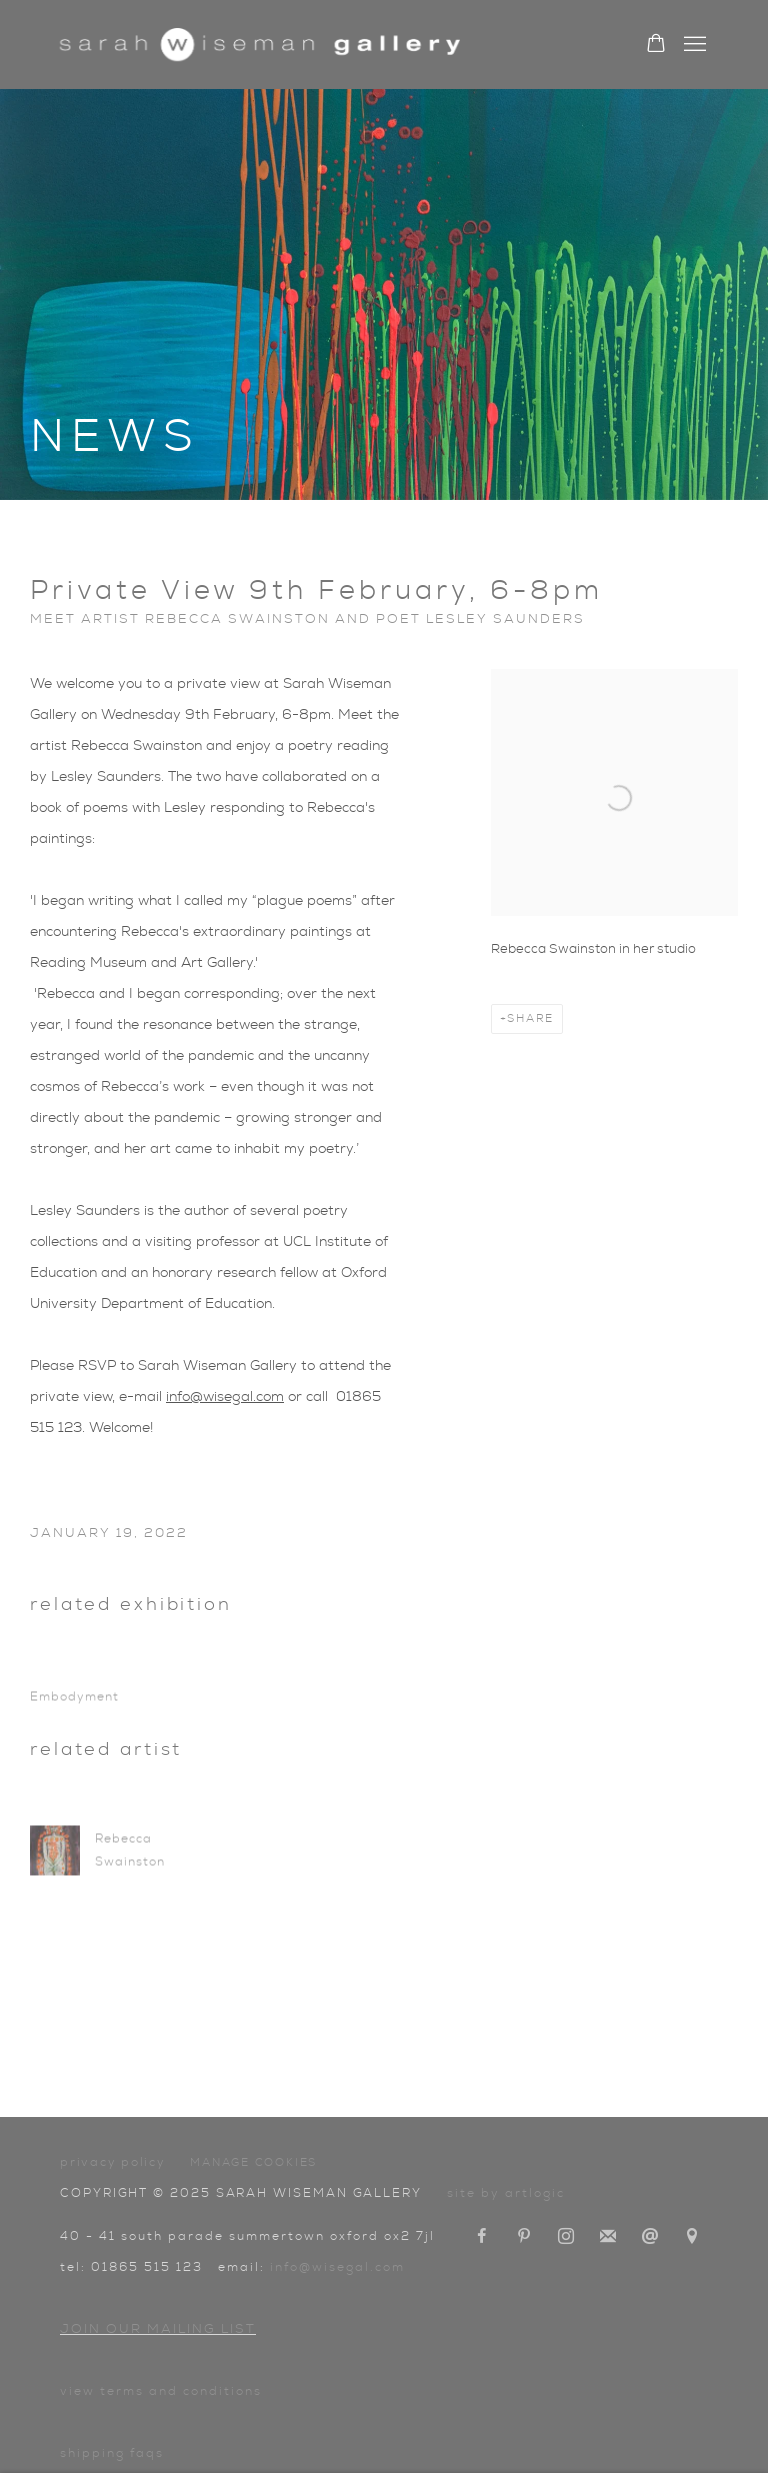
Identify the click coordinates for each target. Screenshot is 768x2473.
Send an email (650, 2237)
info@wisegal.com (225, 1397)
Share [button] (530, 1018)
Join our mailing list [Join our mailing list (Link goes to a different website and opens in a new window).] (158, 2329)
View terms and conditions (161, 2391)
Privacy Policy (113, 2162)
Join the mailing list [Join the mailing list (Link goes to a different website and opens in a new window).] (608, 2237)
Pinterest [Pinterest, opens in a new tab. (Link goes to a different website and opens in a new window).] (524, 2237)
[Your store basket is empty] (656, 45)
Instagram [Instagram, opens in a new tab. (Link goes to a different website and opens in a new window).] (566, 2237)
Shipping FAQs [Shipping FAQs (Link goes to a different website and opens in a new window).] (112, 2453)
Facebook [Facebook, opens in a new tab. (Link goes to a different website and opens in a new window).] (482, 2237)
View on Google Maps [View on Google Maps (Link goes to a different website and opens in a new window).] (692, 2237)
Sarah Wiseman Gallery (260, 44)
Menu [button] (693, 45)
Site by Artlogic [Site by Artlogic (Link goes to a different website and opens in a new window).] (506, 2193)
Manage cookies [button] (253, 2162)
